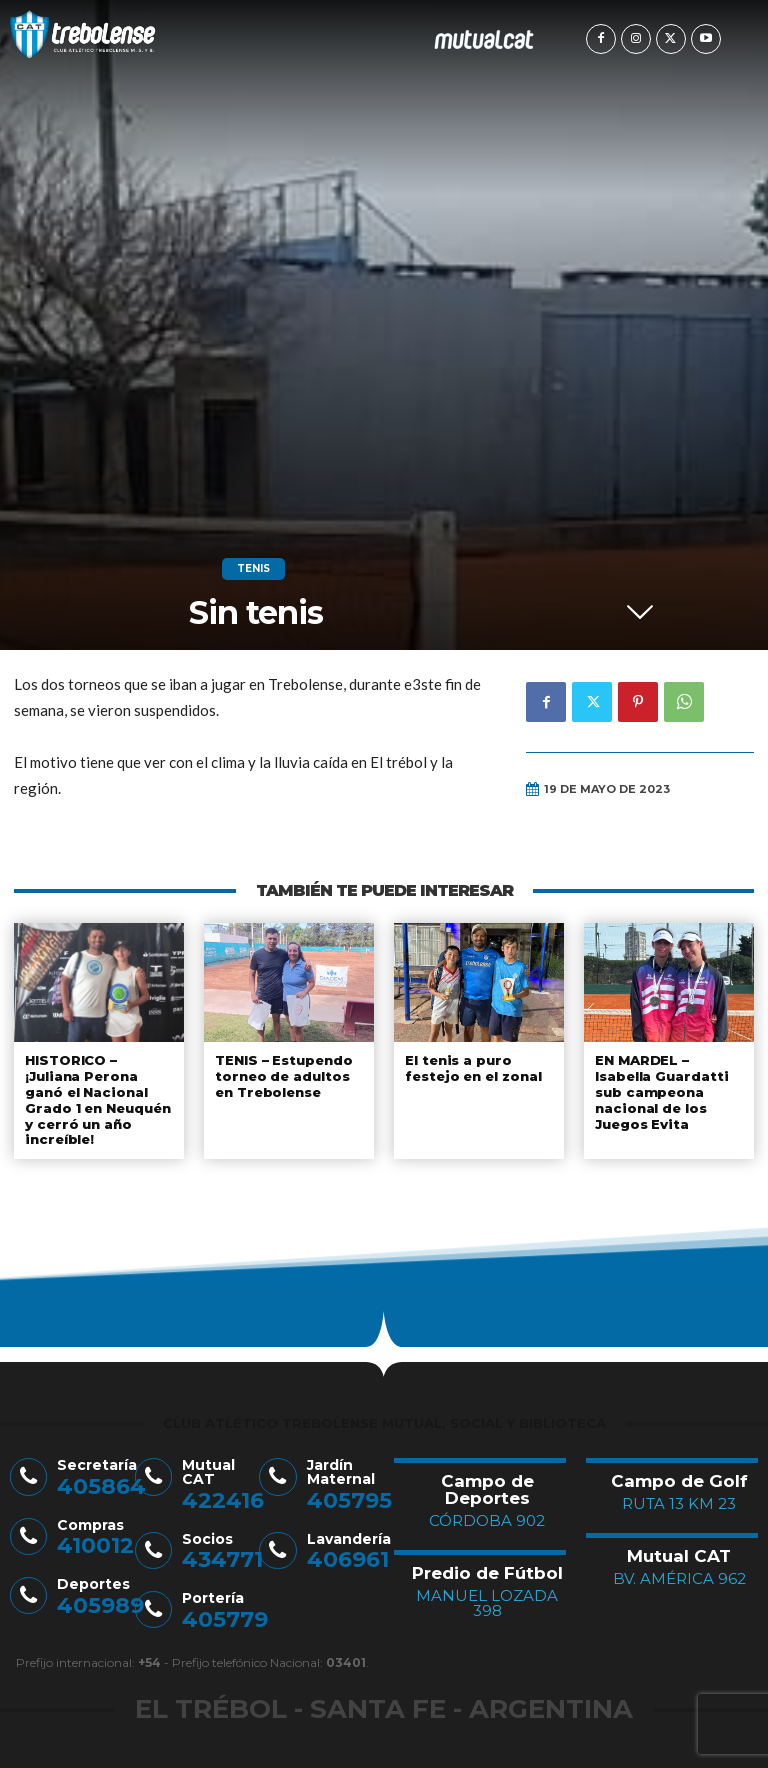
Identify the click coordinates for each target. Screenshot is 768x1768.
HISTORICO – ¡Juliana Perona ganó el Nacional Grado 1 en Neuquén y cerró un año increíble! (98, 1099)
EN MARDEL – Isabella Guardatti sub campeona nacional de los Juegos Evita (661, 1091)
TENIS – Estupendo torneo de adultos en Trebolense (284, 1075)
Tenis (253, 569)
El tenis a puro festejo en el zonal (473, 1068)
